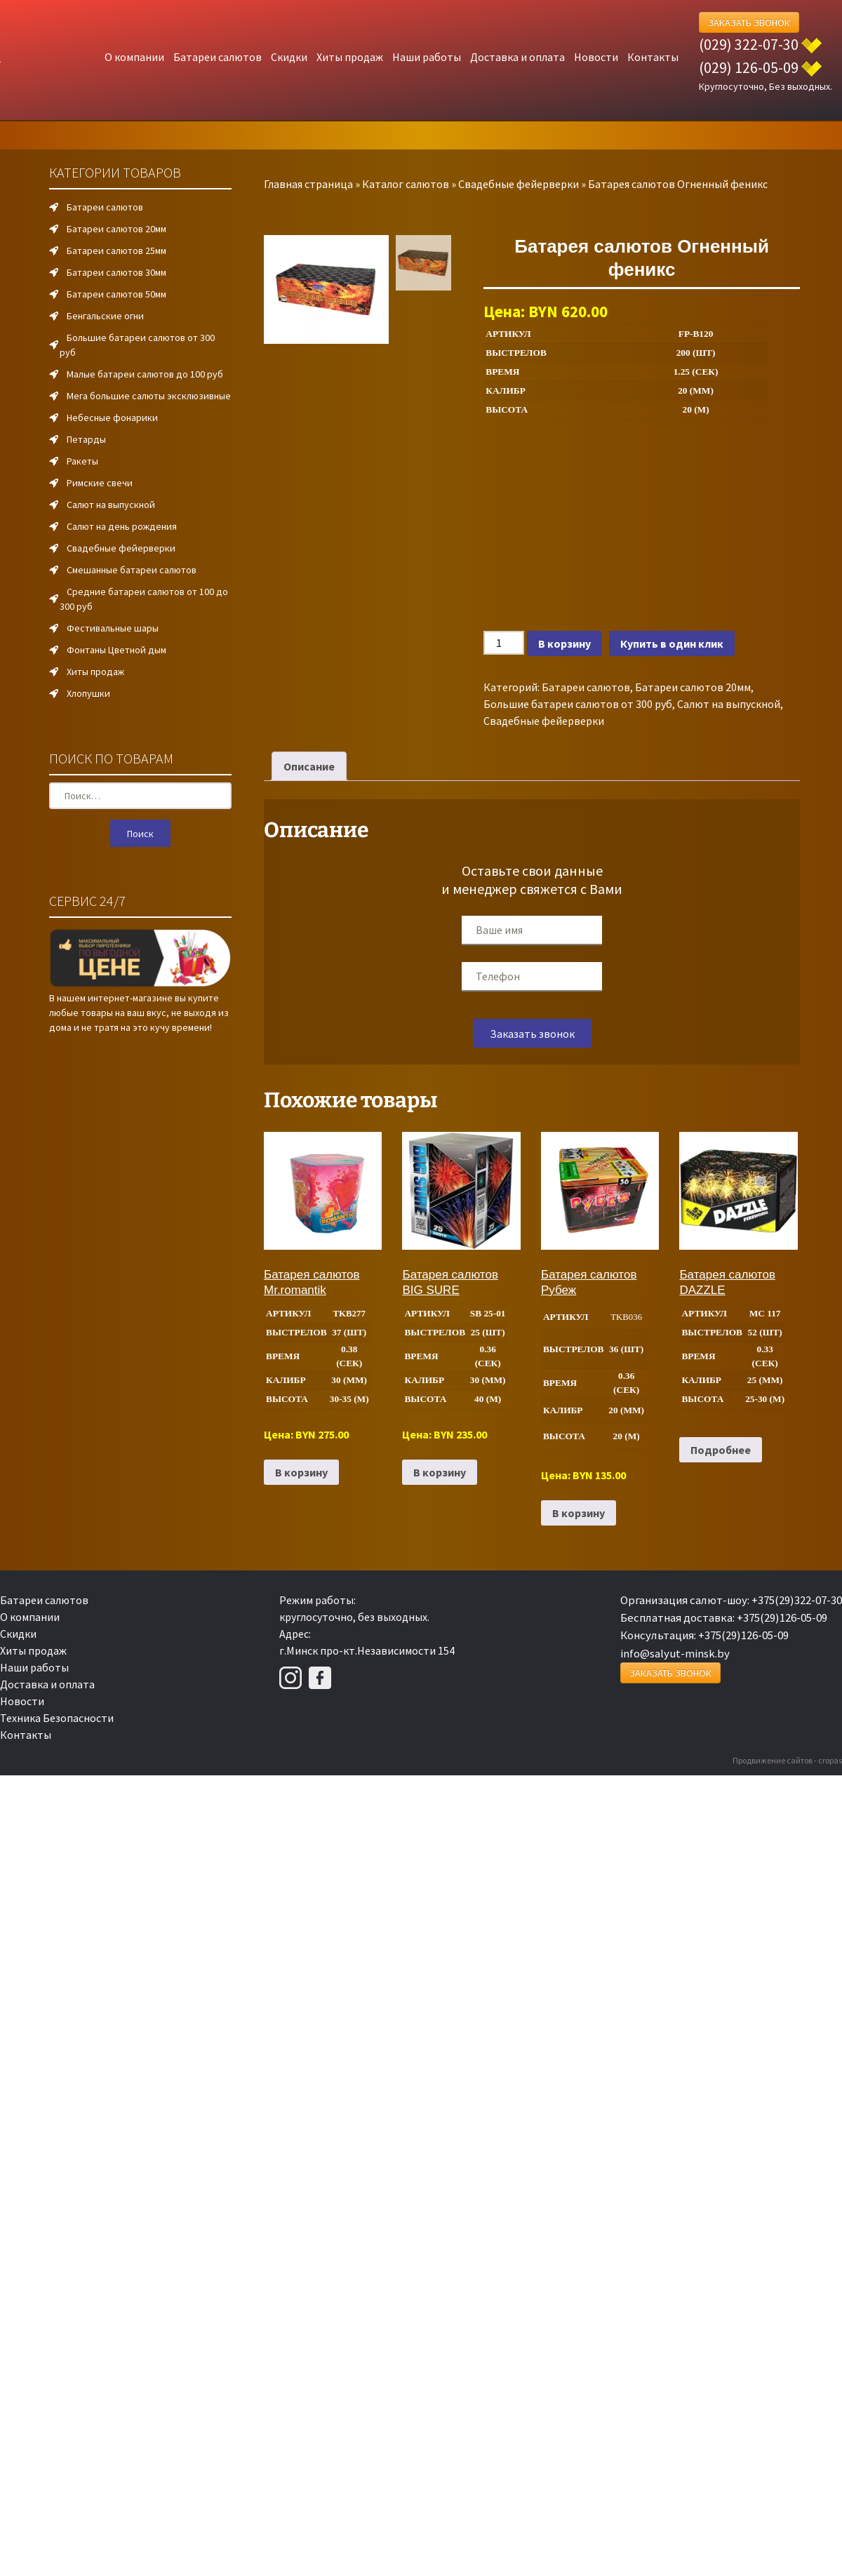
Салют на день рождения (122, 526)
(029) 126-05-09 (748, 67)
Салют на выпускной (728, 704)
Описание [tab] (309, 766)
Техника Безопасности (57, 1718)
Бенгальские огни (105, 315)
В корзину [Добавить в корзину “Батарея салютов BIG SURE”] (439, 1472)
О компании (134, 57)
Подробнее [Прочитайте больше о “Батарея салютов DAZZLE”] (720, 1450)
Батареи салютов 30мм (116, 272)
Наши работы (426, 57)
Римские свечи (100, 482)
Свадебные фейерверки (518, 184)
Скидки (289, 57)
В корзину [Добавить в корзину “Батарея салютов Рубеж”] (578, 1513)
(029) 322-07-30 (748, 44)
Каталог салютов (405, 184)
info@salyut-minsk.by (675, 1653)
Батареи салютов (217, 57)
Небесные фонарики (112, 417)
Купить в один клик (671, 643)
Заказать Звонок (749, 22)
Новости (596, 57)
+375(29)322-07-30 (796, 1600)
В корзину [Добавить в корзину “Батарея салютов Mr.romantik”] (301, 1472)
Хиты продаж (349, 57)
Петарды (86, 439)
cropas (830, 1760)
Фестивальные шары (113, 628)
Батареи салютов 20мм (693, 687)
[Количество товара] (503, 643)
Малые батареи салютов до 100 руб (145, 374)
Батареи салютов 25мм (116, 250)
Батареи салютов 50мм (116, 294)
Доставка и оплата (517, 57)
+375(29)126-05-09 (782, 1617)
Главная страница (308, 184)
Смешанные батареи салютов (131, 569)
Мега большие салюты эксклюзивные (149, 395)
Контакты (653, 57)
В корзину (564, 643)
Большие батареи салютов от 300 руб (577, 704)
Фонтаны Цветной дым (116, 649)
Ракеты (82, 461)
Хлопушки (88, 693)
